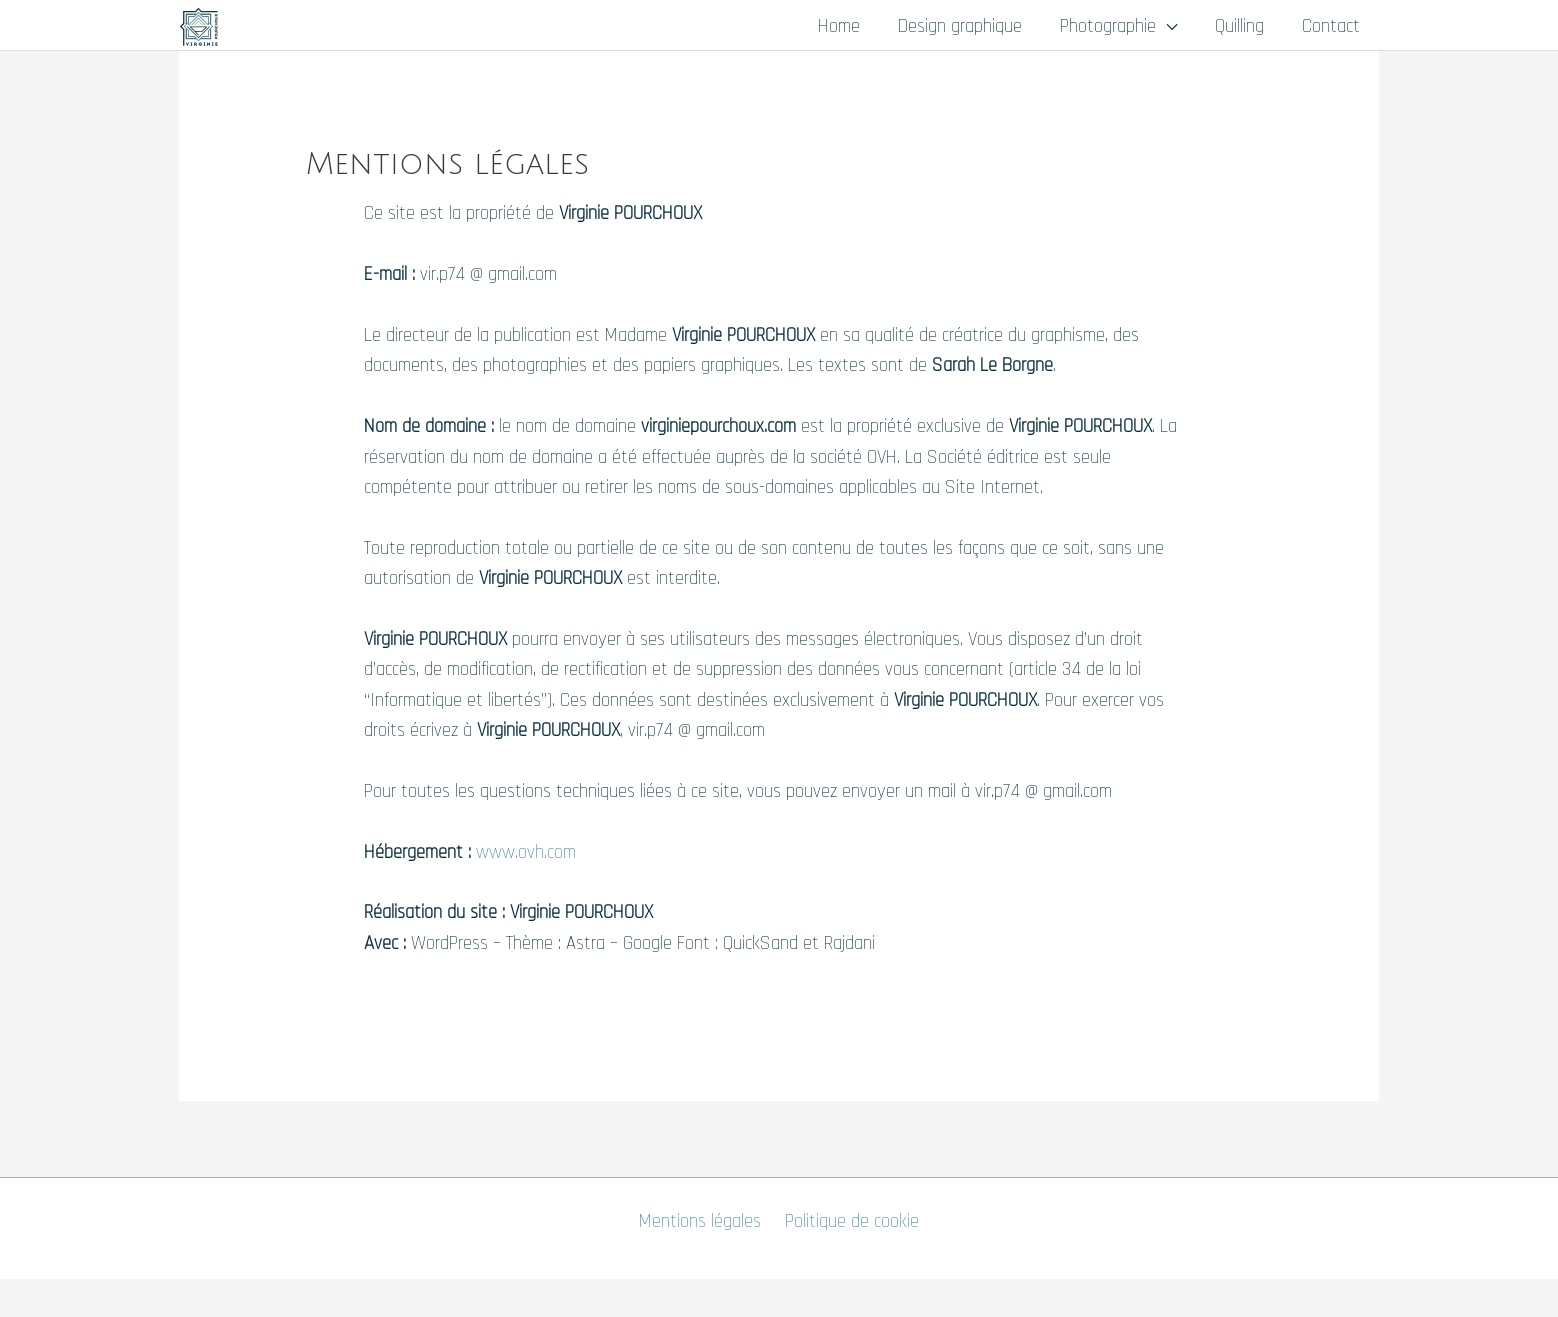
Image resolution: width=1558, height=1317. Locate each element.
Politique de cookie (852, 1221)
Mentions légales (700, 1221)
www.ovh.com (526, 852)
